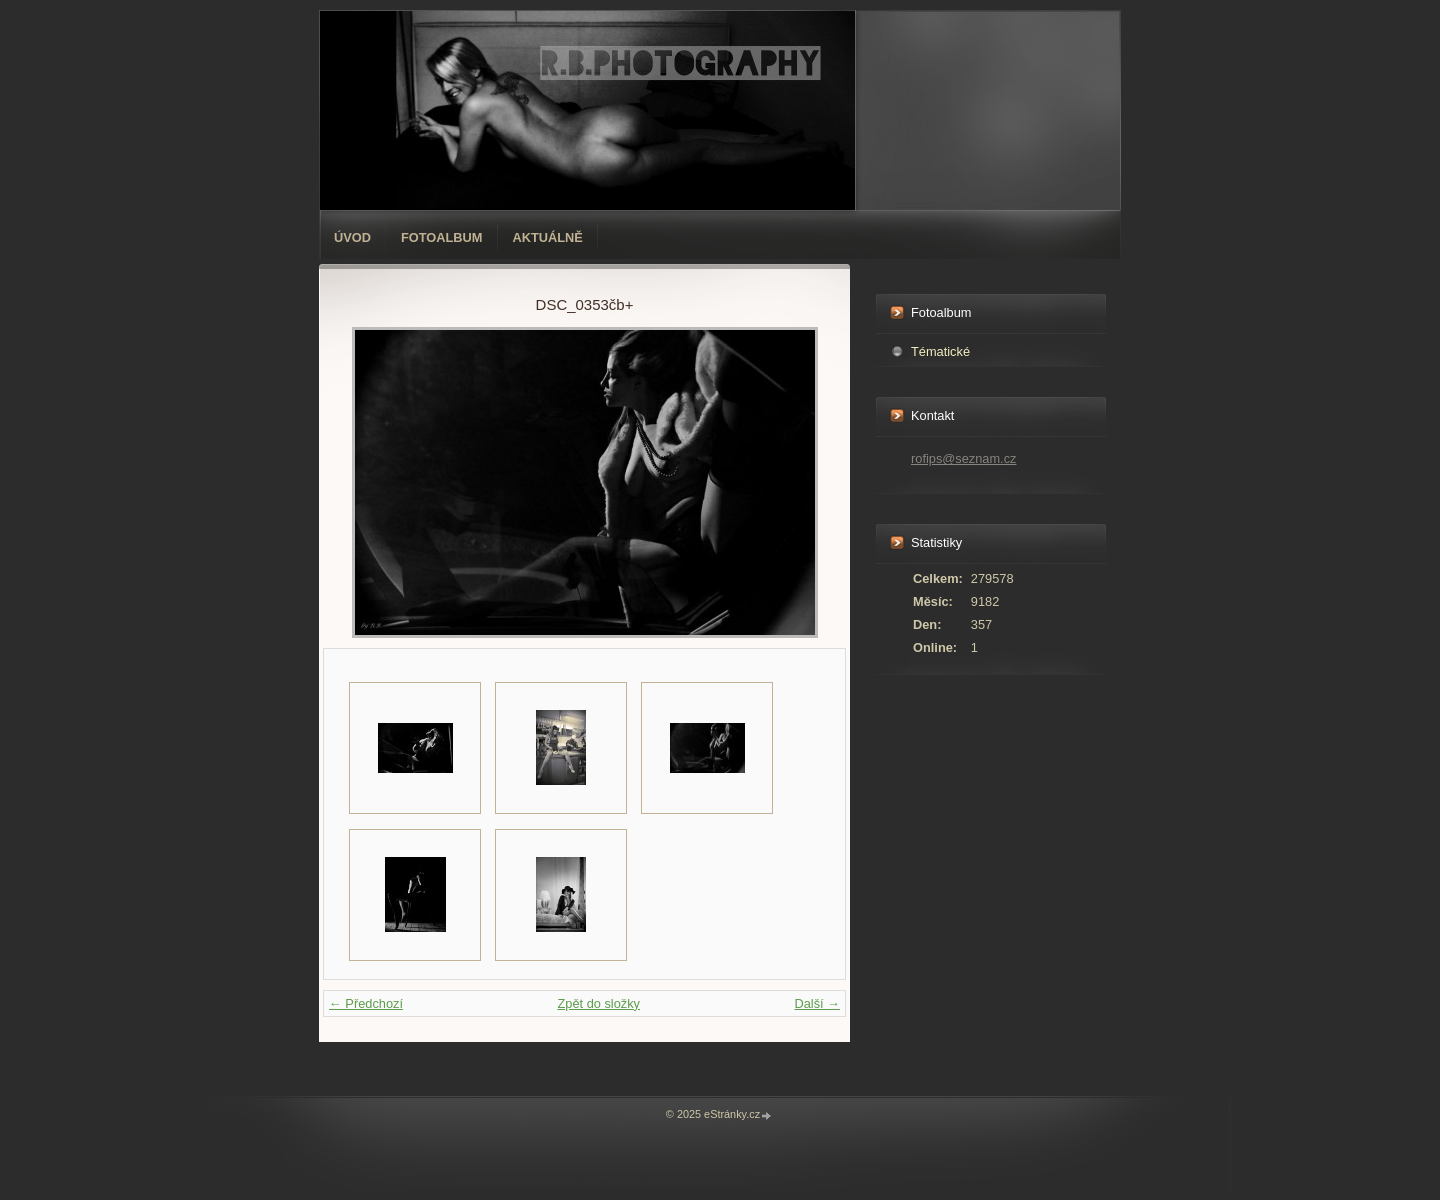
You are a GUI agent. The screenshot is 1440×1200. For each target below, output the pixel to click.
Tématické (940, 351)
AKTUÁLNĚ (548, 237)
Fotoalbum (442, 237)
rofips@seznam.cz (963, 458)
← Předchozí (366, 1003)
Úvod (352, 237)
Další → (817, 1003)
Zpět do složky (598, 1003)
